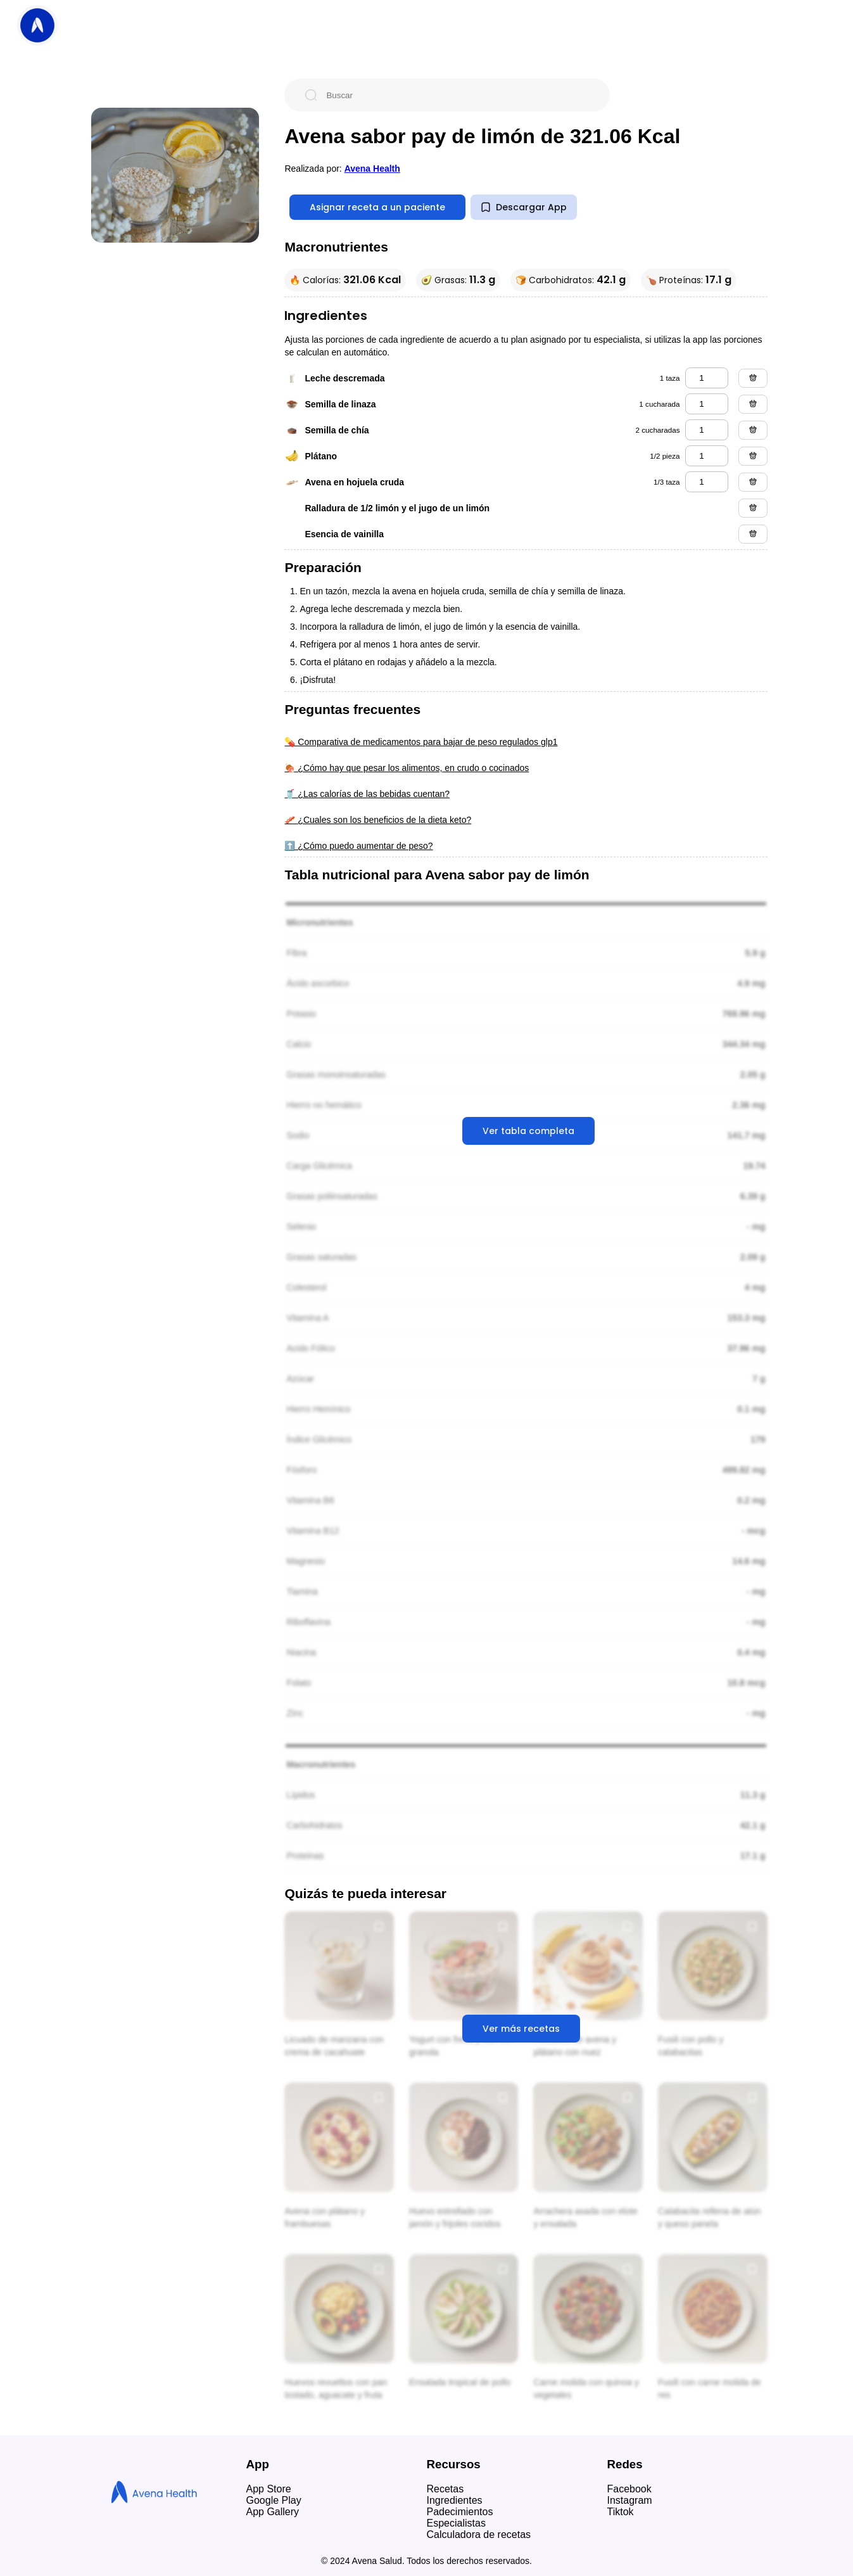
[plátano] (706, 455)
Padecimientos (460, 2511)
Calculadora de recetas (479, 2534)
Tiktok (620, 2511)
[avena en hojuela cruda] (706, 481)
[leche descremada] (706, 377)
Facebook (629, 2489)
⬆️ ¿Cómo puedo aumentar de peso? (358, 846)
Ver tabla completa (528, 1131)
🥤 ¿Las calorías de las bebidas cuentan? (367, 794)
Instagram (629, 2500)
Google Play (273, 2500)
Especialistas (456, 2523)
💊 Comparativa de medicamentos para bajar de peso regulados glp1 (420, 742)
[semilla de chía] (706, 429)
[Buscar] (457, 95)
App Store (268, 2489)
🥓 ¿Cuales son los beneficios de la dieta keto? (377, 820)
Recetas (445, 2489)
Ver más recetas (521, 2028)
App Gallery (273, 2511)
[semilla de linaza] (706, 403)
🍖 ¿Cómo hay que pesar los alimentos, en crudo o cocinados (406, 768)
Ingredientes (455, 2500)
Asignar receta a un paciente (377, 207)
